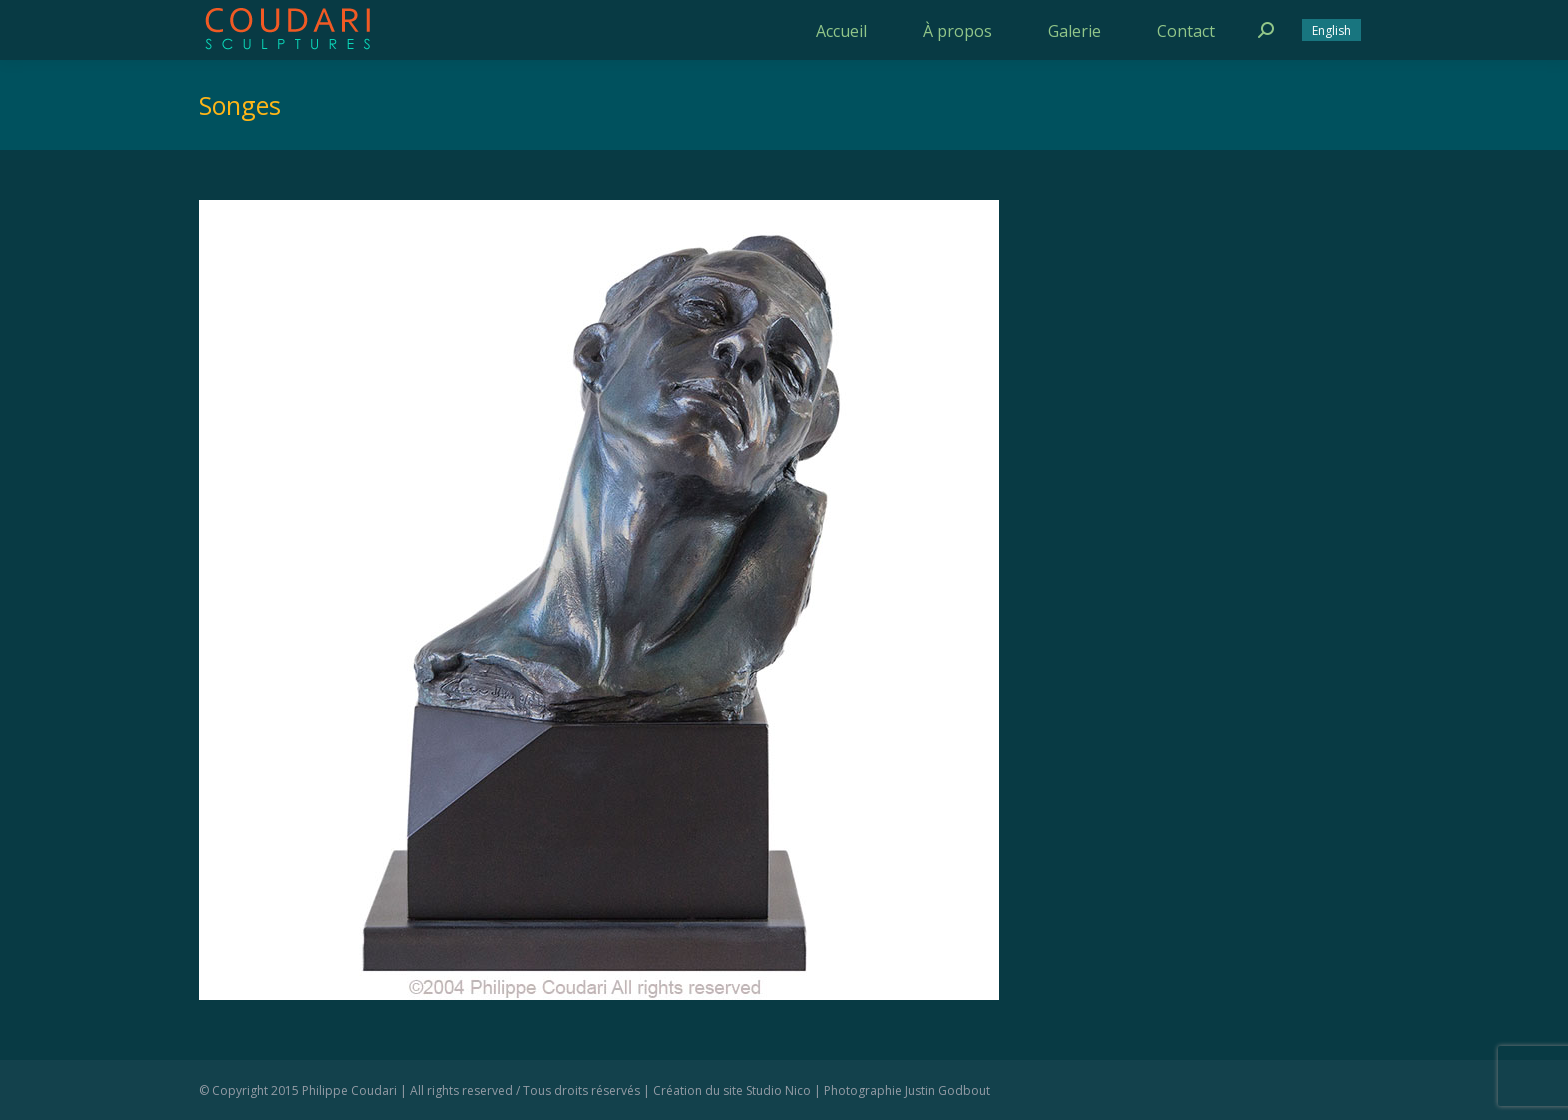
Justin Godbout (947, 1090)
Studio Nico (778, 1090)
